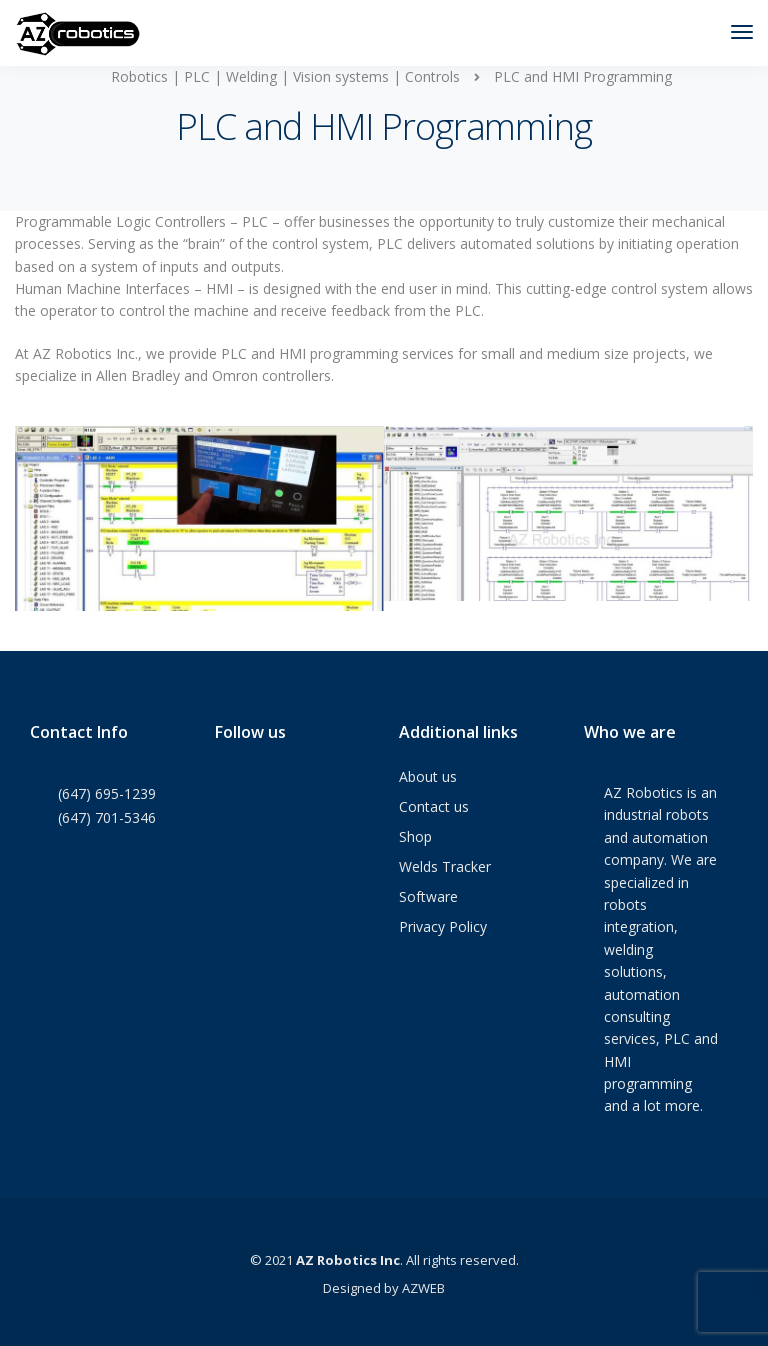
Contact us (434, 806)
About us (428, 776)
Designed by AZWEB (384, 1288)
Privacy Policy (443, 926)
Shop (415, 836)
